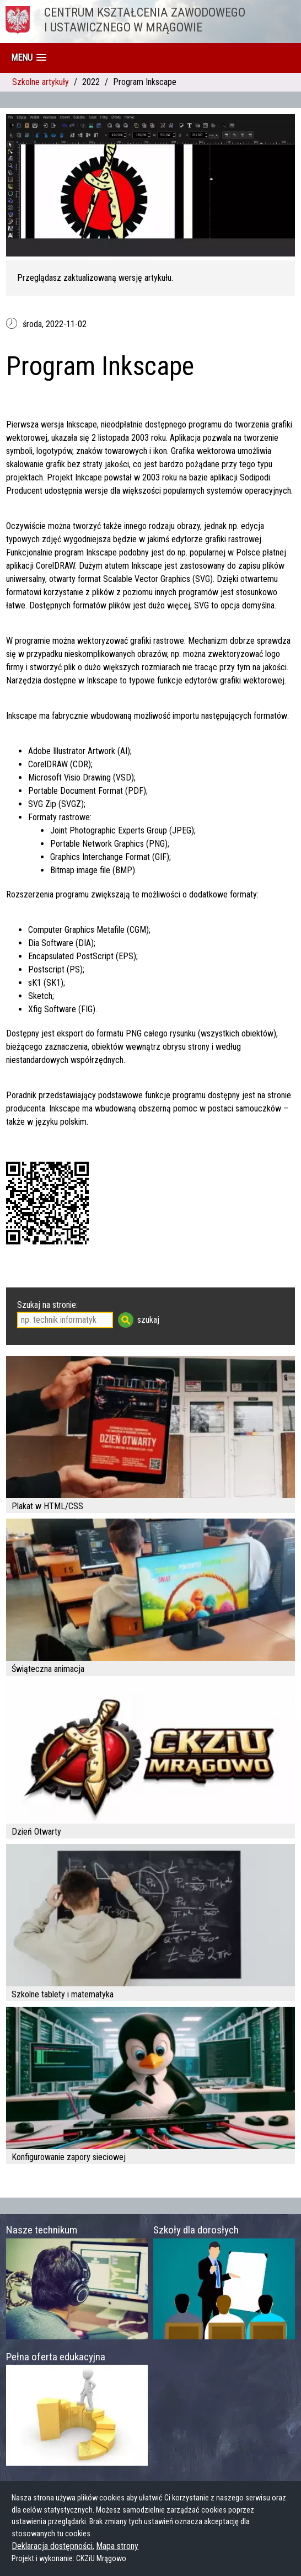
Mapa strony (117, 2546)
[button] (29, 58)
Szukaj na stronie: (47, 1305)
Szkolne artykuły (40, 82)
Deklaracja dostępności (52, 2546)
